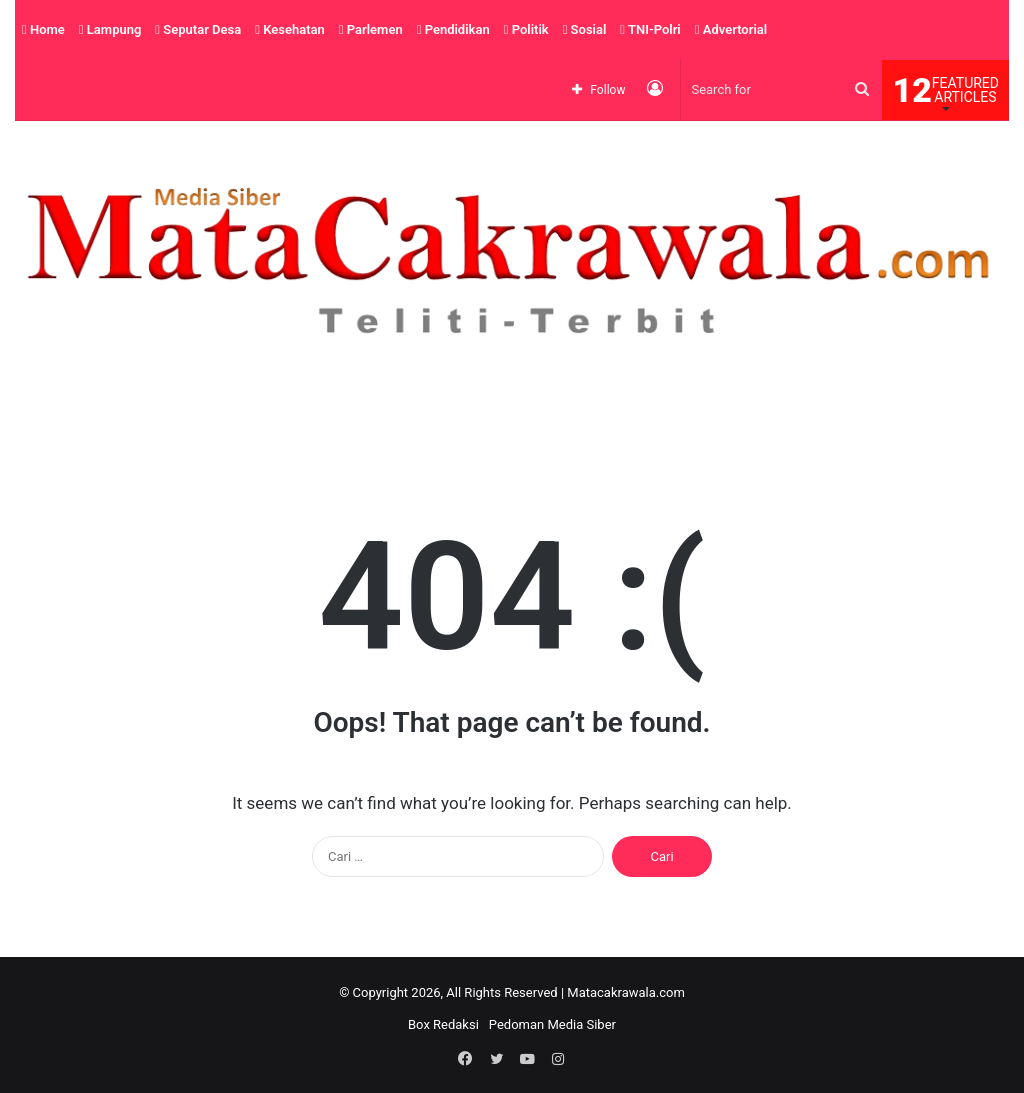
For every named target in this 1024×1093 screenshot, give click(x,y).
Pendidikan (453, 29)
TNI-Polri (650, 29)
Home (43, 29)
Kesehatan (290, 29)
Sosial (585, 29)
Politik (526, 29)
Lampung (110, 29)
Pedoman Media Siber (552, 1024)
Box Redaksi (443, 1024)
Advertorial (731, 29)
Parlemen (371, 29)
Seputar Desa (198, 29)
